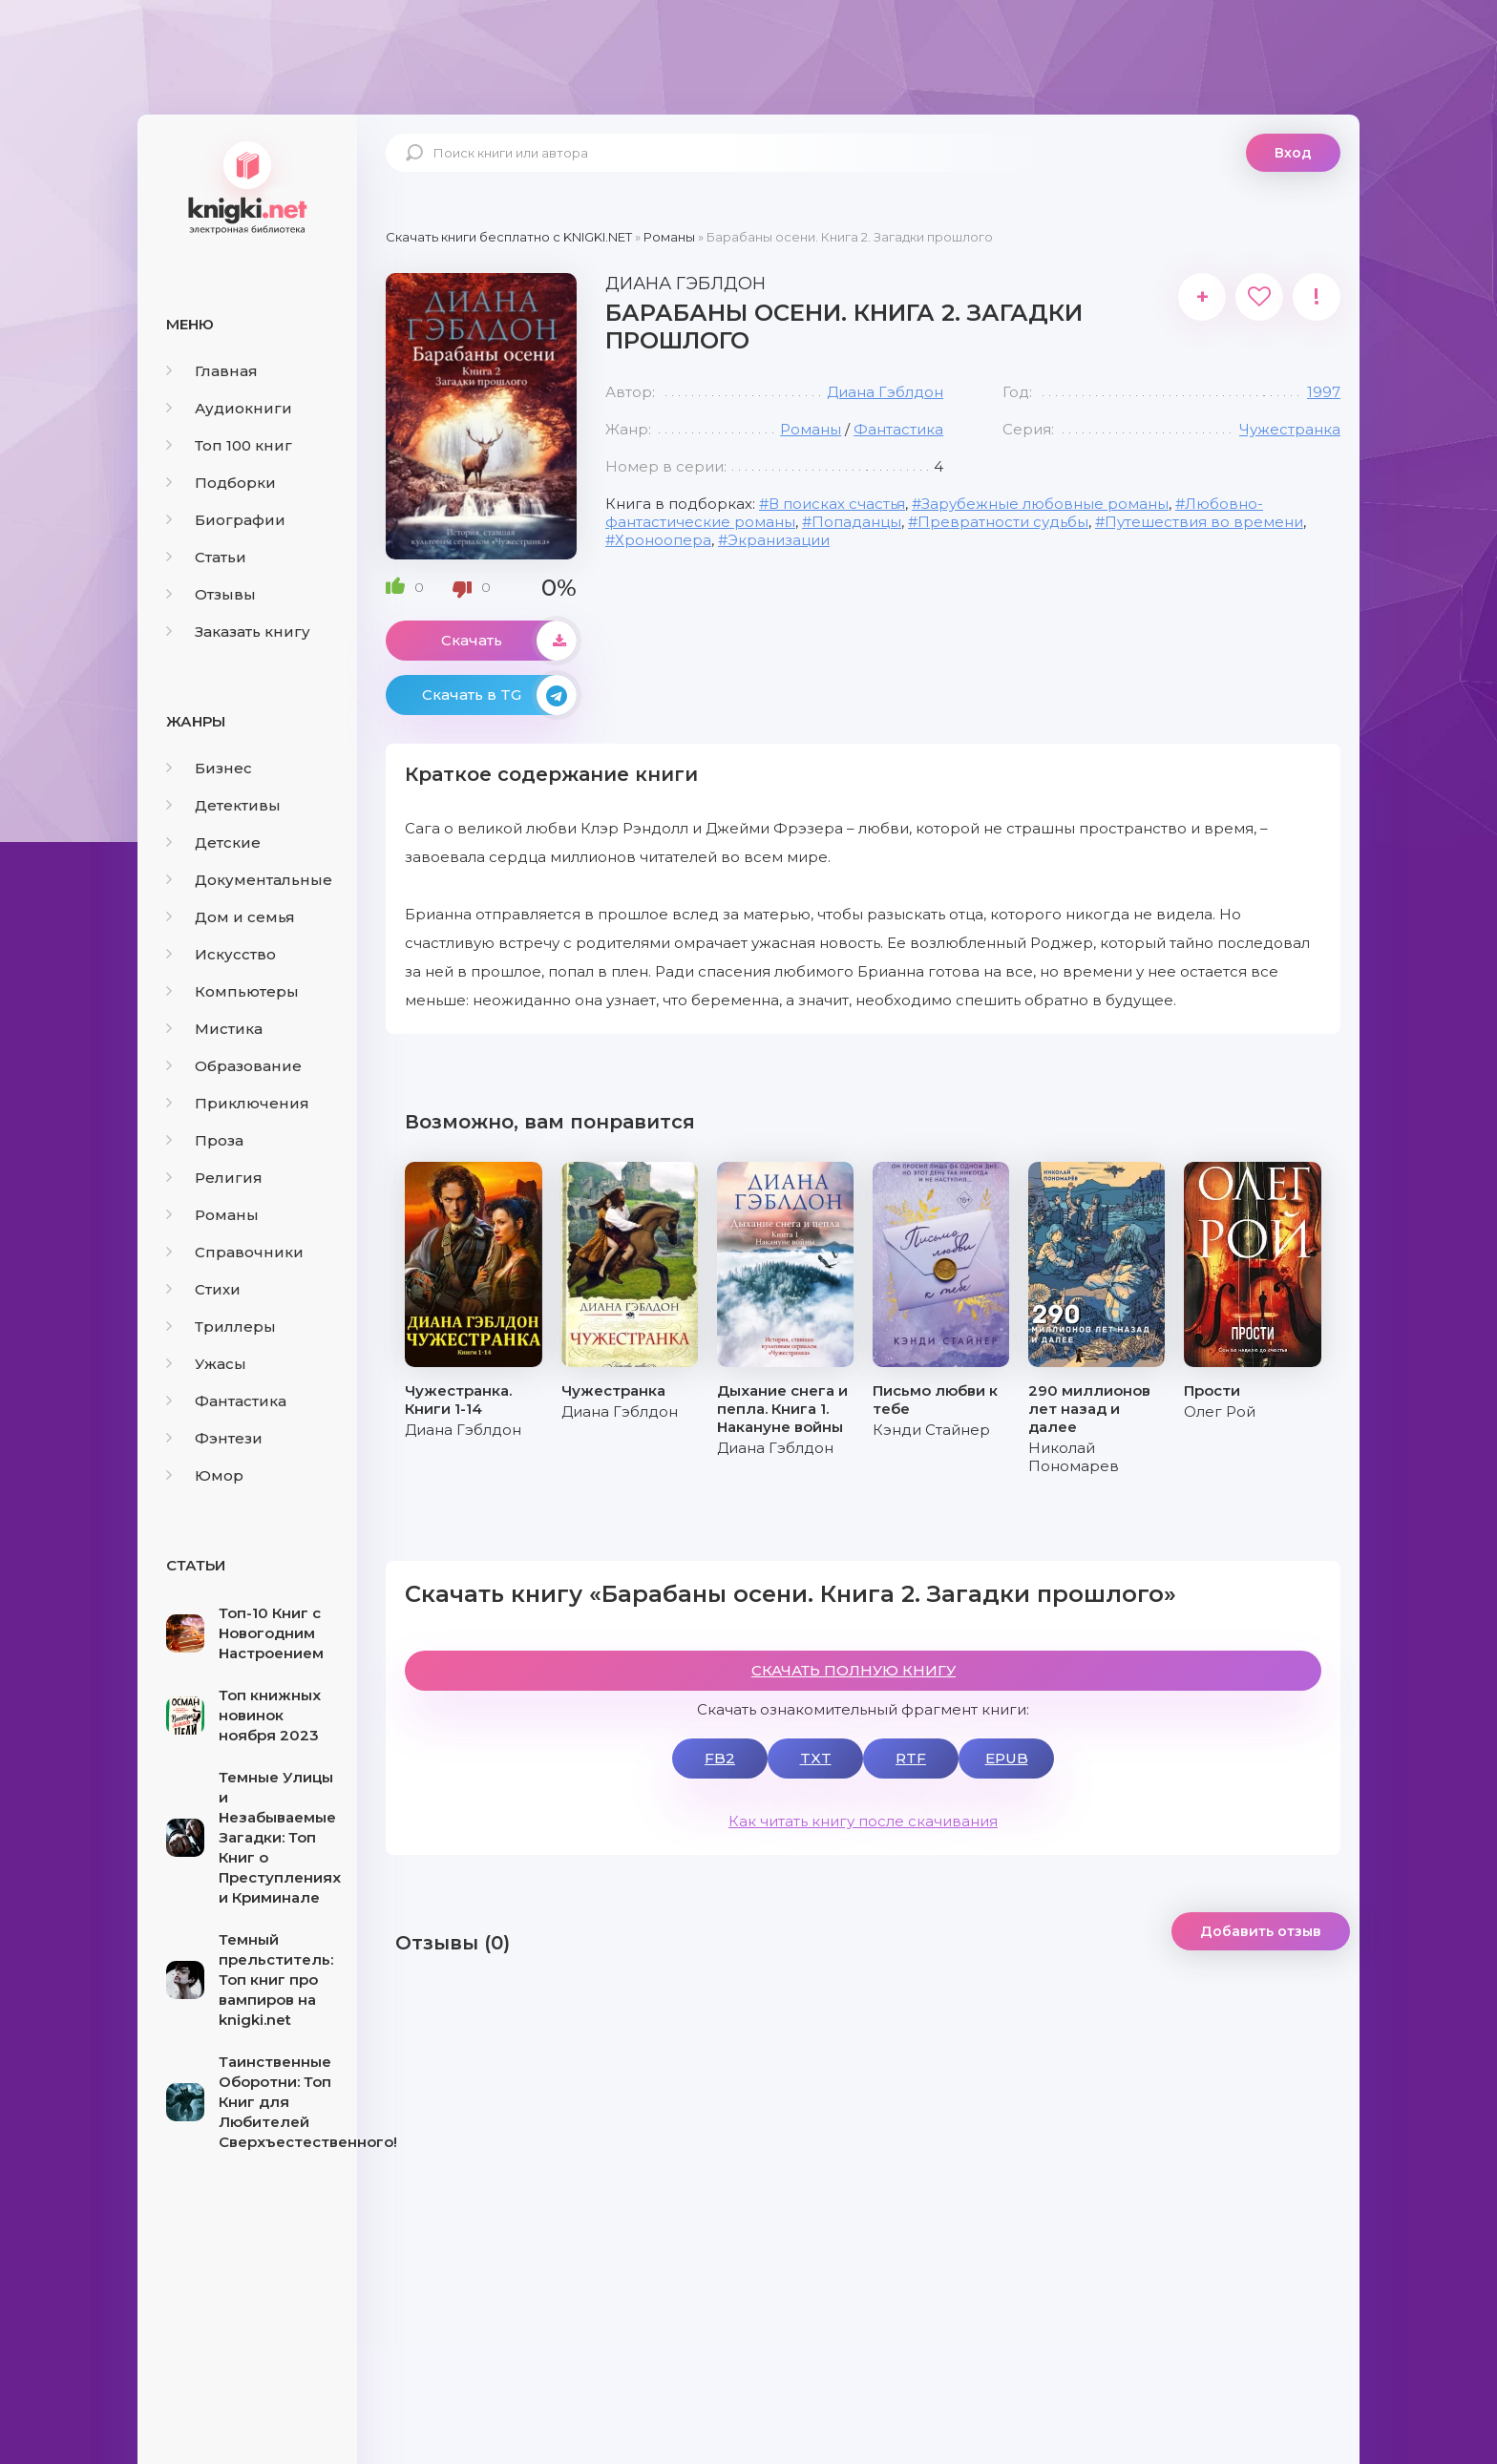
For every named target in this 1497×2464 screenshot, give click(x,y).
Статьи (206, 557)
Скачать (509, 641)
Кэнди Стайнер (931, 1430)
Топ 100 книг (229, 445)
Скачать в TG (499, 695)
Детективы (223, 805)
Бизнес (209, 768)
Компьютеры (232, 991)
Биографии (225, 520)
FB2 (720, 1758)
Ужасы (206, 1364)
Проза (204, 1140)
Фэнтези (214, 1438)
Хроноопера (663, 540)
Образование (234, 1066)
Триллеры (221, 1326)
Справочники (235, 1252)
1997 (1323, 392)
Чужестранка (1289, 429)
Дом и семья (230, 917)
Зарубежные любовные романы (1045, 504)
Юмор (204, 1475)
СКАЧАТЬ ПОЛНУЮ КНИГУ (853, 1670)
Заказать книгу (238, 631)
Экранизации (778, 540)
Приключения (237, 1103)
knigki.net (247, 186)
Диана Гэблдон (885, 392)
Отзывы (211, 594)
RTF (911, 1758)
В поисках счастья (837, 504)
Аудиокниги (229, 408)
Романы (212, 1215)
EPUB (1006, 1758)
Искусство (221, 954)
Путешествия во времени (1204, 522)
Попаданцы (856, 522)
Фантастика (226, 1401)
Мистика (214, 1029)
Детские (213, 842)
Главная (212, 371)
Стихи (203, 1289)
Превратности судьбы (1002, 522)
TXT (816, 1758)
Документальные (249, 880)
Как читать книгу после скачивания (863, 1821)
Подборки (221, 483)
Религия (214, 1178)
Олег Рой (1219, 1411)
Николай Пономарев (1073, 1457)
